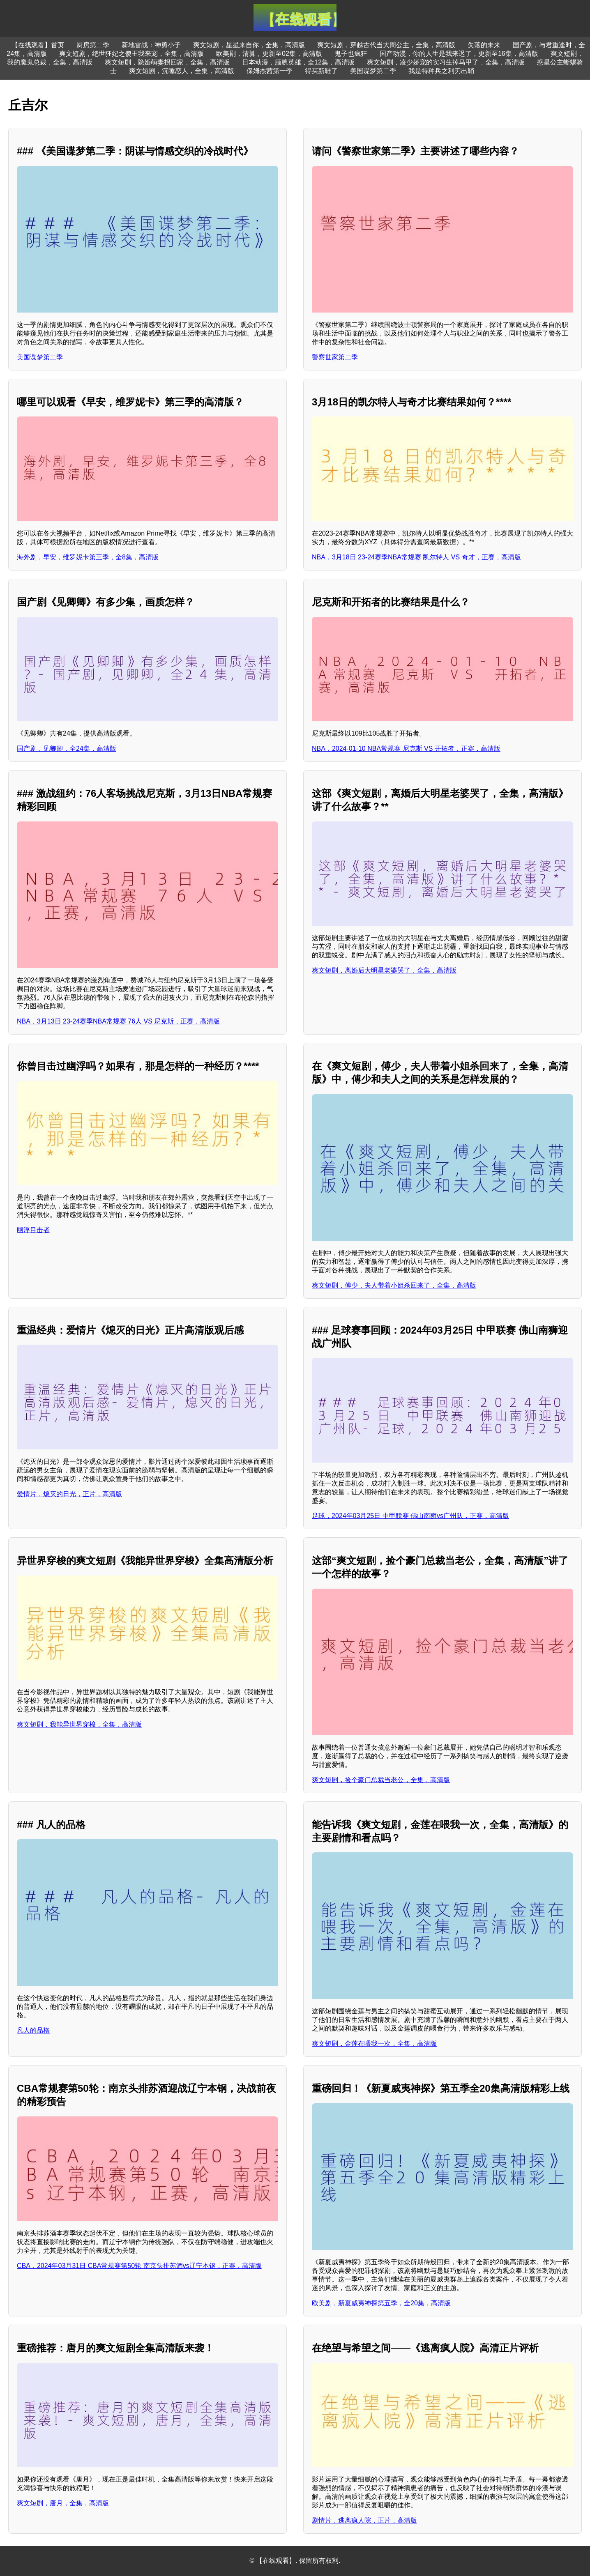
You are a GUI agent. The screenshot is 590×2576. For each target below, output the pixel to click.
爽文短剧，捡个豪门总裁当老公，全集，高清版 (381, 1779)
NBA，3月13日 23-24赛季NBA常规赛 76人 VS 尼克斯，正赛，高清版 (118, 1021)
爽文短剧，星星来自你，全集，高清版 (249, 44)
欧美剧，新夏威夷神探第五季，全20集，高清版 (381, 2303)
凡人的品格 (33, 2030)
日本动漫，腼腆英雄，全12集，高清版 (298, 62)
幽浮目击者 (33, 1229)
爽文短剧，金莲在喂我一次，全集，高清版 (374, 2043)
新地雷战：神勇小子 (151, 44)
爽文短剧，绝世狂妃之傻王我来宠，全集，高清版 (131, 53)
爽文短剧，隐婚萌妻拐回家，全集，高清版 (167, 62)
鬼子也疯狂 (350, 53)
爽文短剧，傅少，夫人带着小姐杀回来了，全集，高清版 (394, 1285)
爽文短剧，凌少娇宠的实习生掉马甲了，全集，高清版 (446, 62)
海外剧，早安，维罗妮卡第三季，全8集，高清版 (88, 557)
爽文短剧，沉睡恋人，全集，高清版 (181, 70)
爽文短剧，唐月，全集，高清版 (63, 2503)
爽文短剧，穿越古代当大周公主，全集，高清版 (386, 44)
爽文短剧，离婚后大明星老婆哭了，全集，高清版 (384, 970)
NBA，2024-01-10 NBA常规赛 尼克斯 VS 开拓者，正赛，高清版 (406, 748)
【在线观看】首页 (38, 44)
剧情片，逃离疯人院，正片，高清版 (364, 2520)
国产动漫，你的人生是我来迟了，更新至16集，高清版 (459, 53)
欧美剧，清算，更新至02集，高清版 (269, 53)
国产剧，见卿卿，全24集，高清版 (66, 748)
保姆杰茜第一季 (270, 70)
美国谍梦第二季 (373, 70)
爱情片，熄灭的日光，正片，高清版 (69, 1493)
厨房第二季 (92, 44)
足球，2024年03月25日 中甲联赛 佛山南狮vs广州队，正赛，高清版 (410, 1515)
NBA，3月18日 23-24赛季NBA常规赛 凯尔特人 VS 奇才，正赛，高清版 (416, 557)
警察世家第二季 (335, 357)
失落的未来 (484, 44)
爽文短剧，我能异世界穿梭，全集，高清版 (79, 1724)
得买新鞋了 (321, 70)
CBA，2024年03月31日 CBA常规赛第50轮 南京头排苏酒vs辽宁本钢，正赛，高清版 (139, 2265)
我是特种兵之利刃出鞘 (441, 70)
